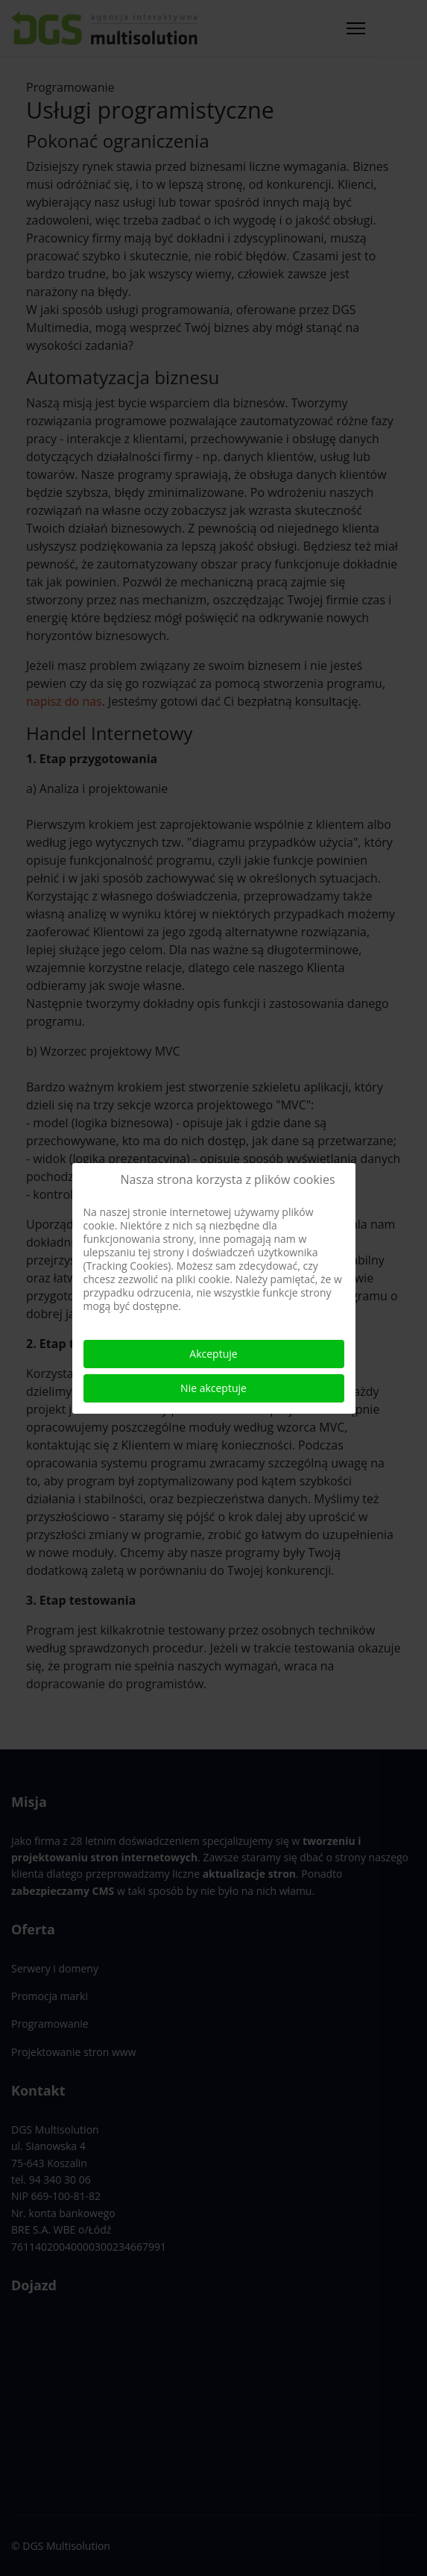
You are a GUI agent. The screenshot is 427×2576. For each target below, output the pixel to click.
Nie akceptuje (213, 1388)
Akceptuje (213, 1354)
